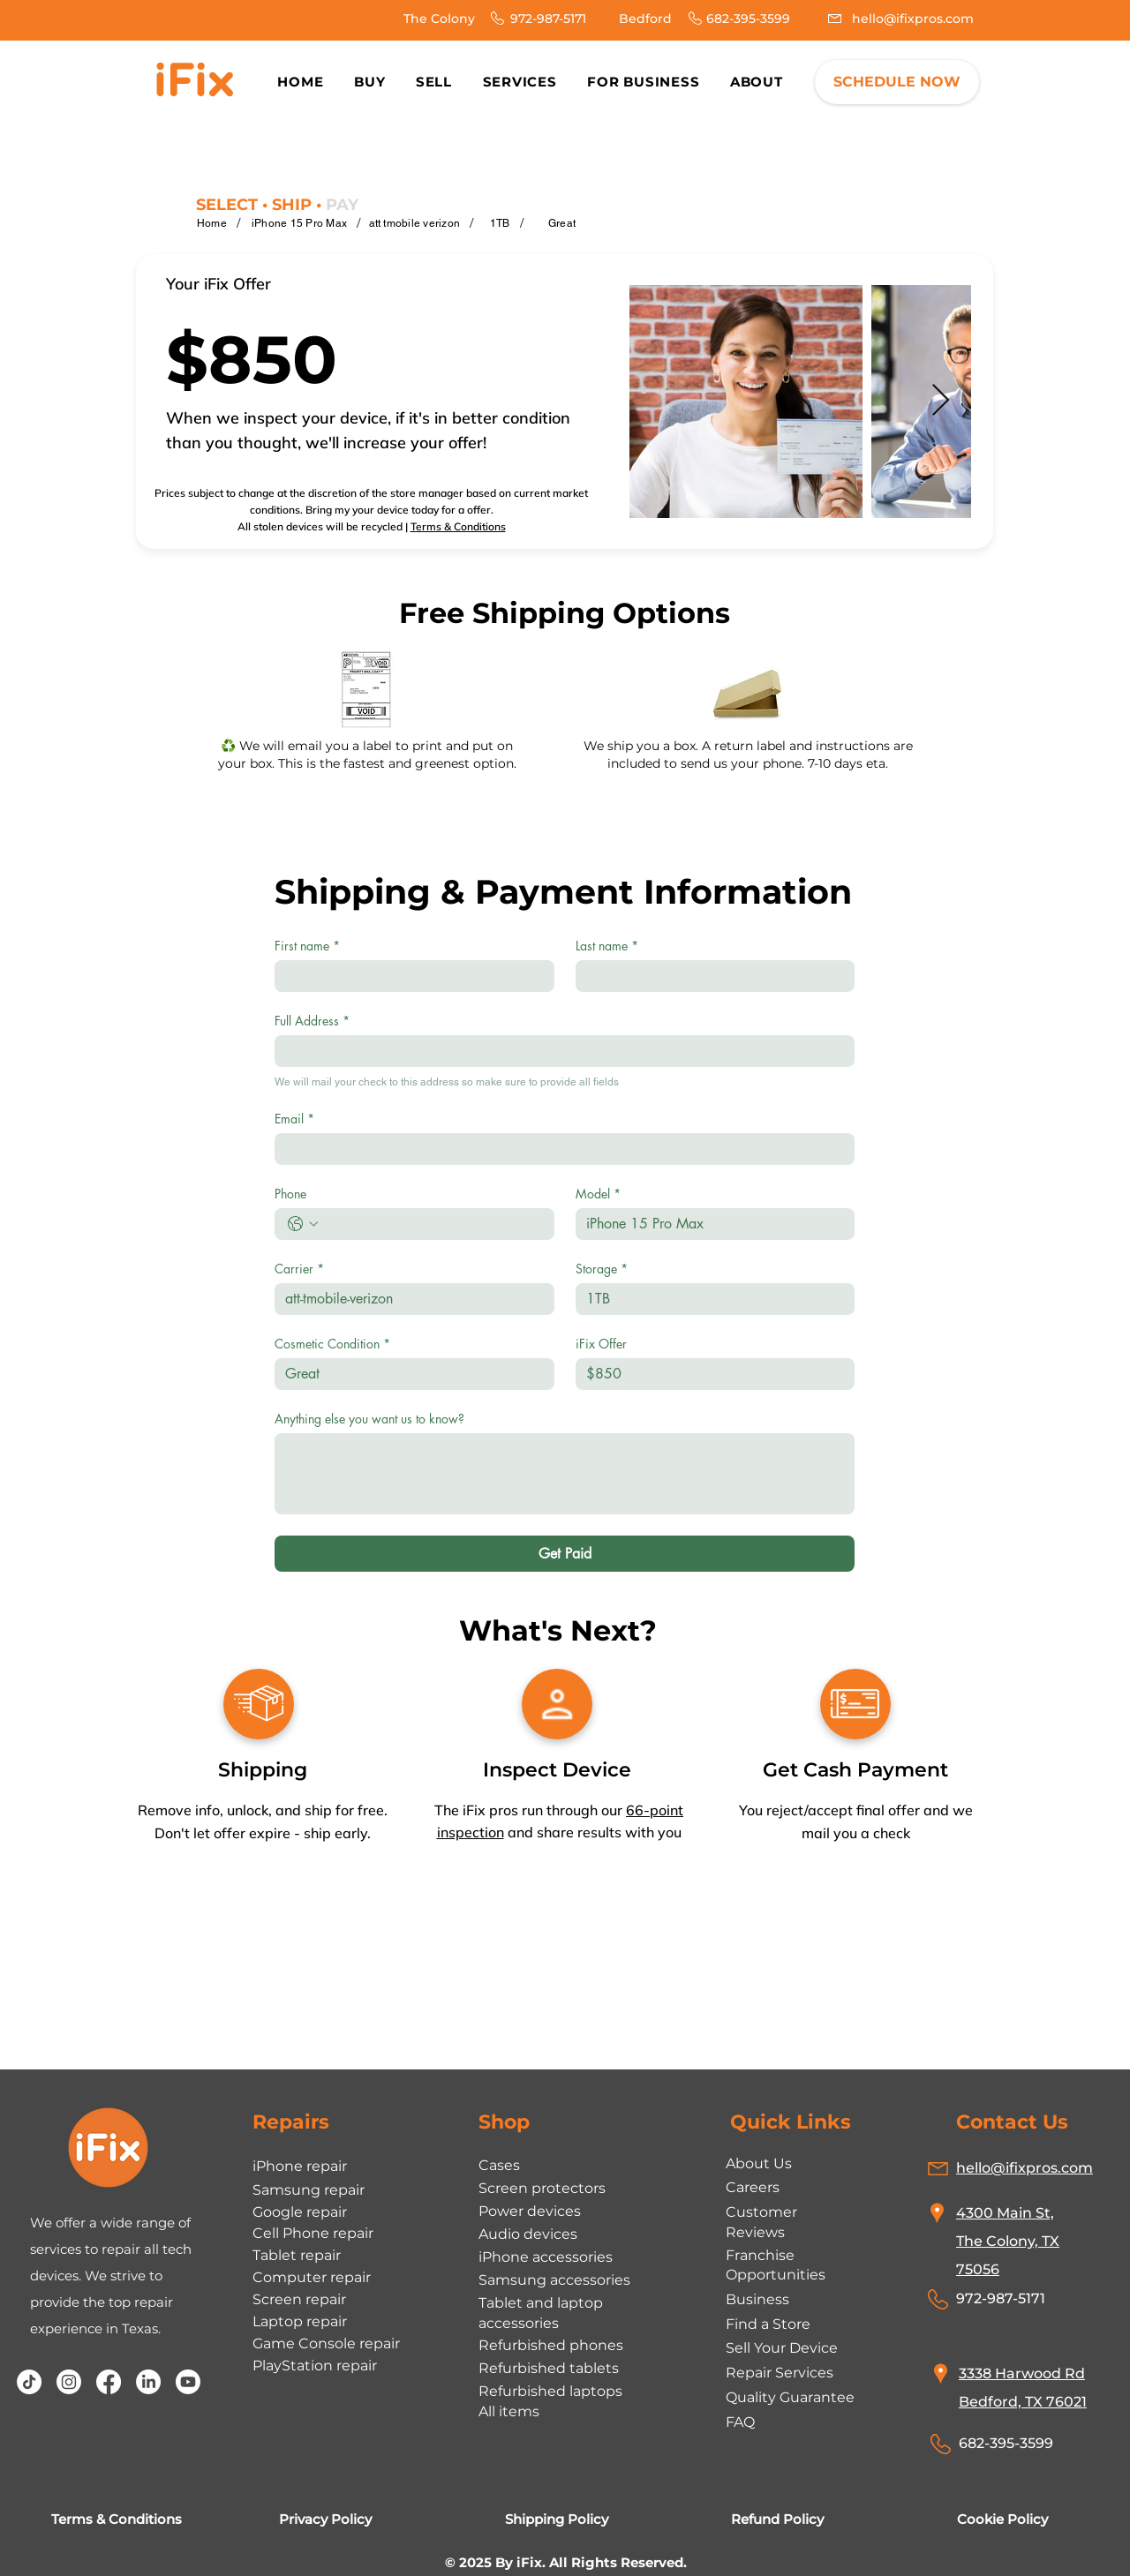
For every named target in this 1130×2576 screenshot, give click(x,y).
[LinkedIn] (148, 2381)
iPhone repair (299, 2166)
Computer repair (311, 2277)
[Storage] (710, 1299)
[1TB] (500, 223)
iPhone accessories (545, 2257)
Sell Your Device (782, 2347)
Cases (499, 2165)
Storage (602, 1268)
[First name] (409, 976)
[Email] (559, 1149)
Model (598, 1193)
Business (757, 2299)
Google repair (299, 2212)
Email (294, 1118)
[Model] (710, 1224)
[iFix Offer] (710, 1374)
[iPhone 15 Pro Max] (299, 223)
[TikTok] (29, 2381)
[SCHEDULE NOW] (897, 82)
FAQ (740, 2422)
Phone (290, 1193)
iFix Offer (601, 1343)
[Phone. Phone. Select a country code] (302, 1224)
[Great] (562, 223)
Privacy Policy (325, 2519)
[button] (756, 81)
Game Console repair (326, 2343)
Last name (607, 945)
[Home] (211, 223)
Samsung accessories (554, 2280)
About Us (759, 2163)
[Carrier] (409, 1299)
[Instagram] (68, 2381)
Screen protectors (542, 2188)
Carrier (299, 1268)
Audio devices (527, 2234)
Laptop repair (299, 2321)
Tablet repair (296, 2255)
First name (307, 945)
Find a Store (768, 2324)
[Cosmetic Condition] (409, 1374)
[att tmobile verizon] (415, 223)
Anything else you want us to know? (369, 1418)
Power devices (529, 2211)
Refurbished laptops (550, 2391)
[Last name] (710, 976)
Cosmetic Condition (332, 1343)
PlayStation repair (314, 2365)
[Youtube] (188, 2381)
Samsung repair (308, 2190)
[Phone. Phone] (432, 1224)
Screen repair (299, 2299)
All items (508, 2411)
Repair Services (779, 2372)
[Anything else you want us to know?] (565, 1473)
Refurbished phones (550, 2345)
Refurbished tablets (548, 2368)
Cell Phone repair (312, 2233)
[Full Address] (559, 1051)
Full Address (312, 1020)
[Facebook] (108, 2381)
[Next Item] (940, 401)
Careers (753, 2187)
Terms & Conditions (458, 526)
